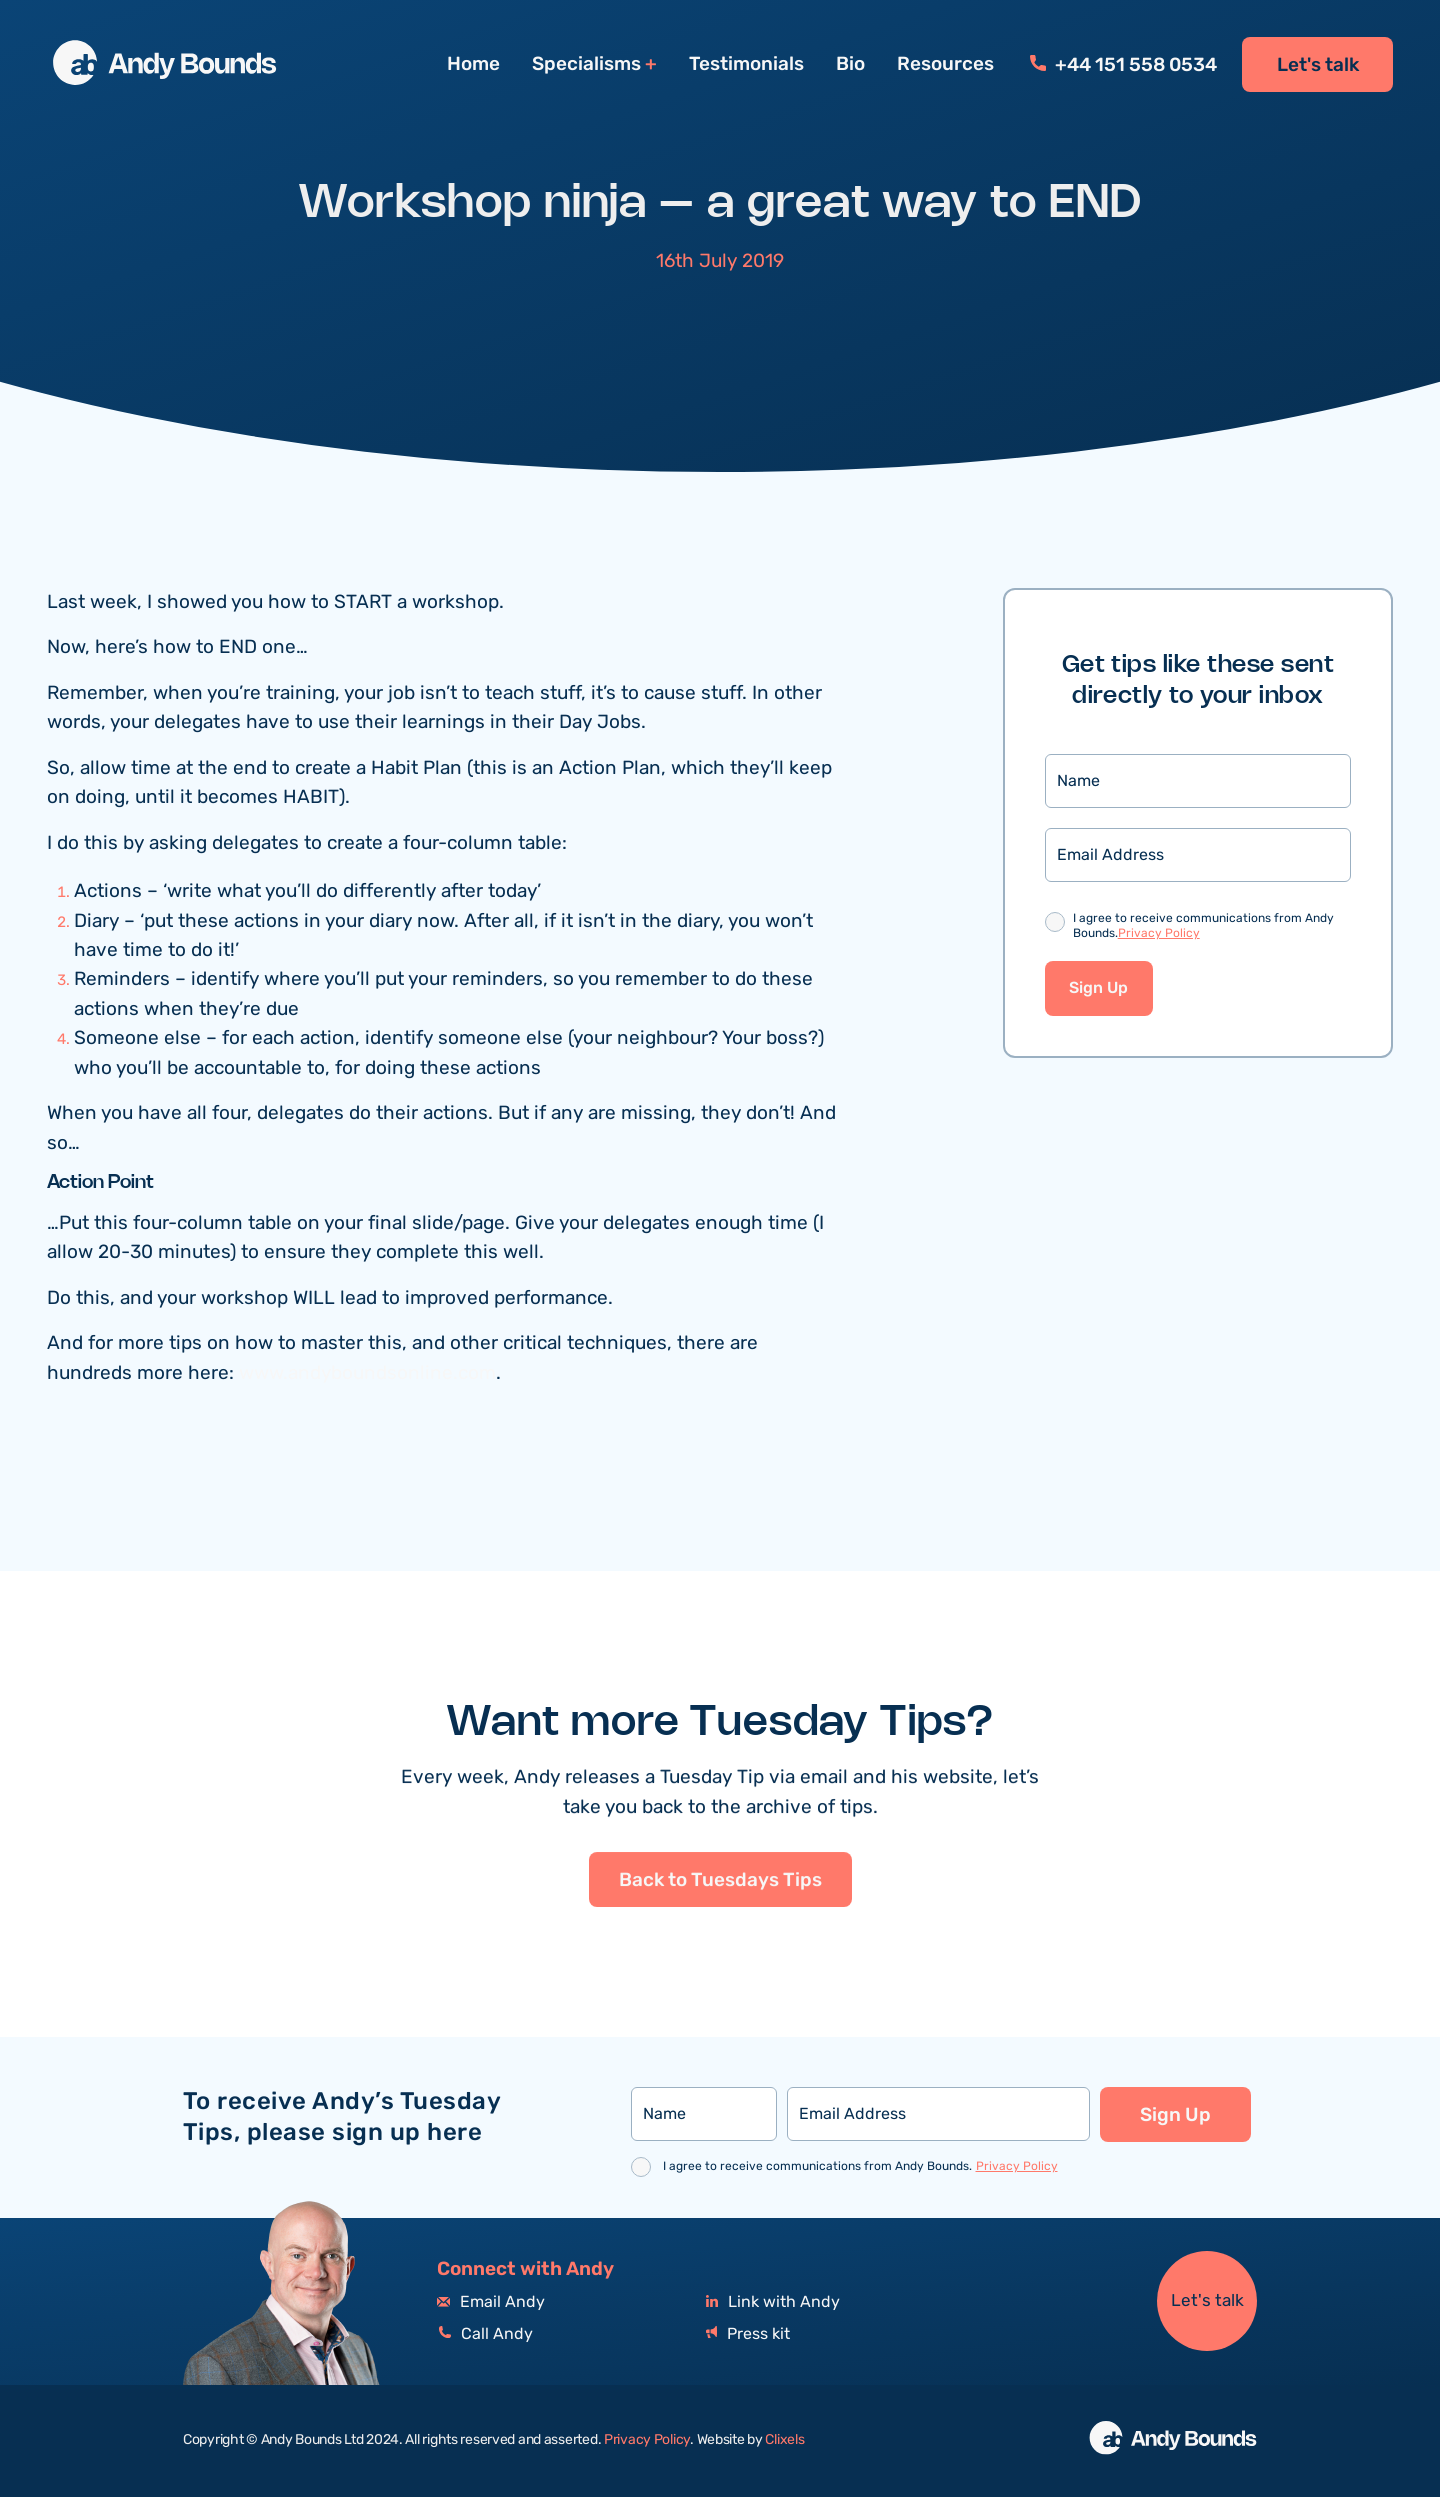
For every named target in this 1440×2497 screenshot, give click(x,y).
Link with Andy (773, 2302)
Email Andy (491, 2302)
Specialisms (586, 64)
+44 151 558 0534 (1123, 65)
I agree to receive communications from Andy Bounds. (1203, 926)
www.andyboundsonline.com (367, 1373)
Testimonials (746, 64)
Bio (850, 64)
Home (473, 64)
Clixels (784, 2440)
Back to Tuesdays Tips (720, 1920)
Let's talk (1318, 65)
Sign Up (1098, 988)
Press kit (748, 2334)
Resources (945, 64)
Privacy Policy (1159, 933)
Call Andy (485, 2334)
